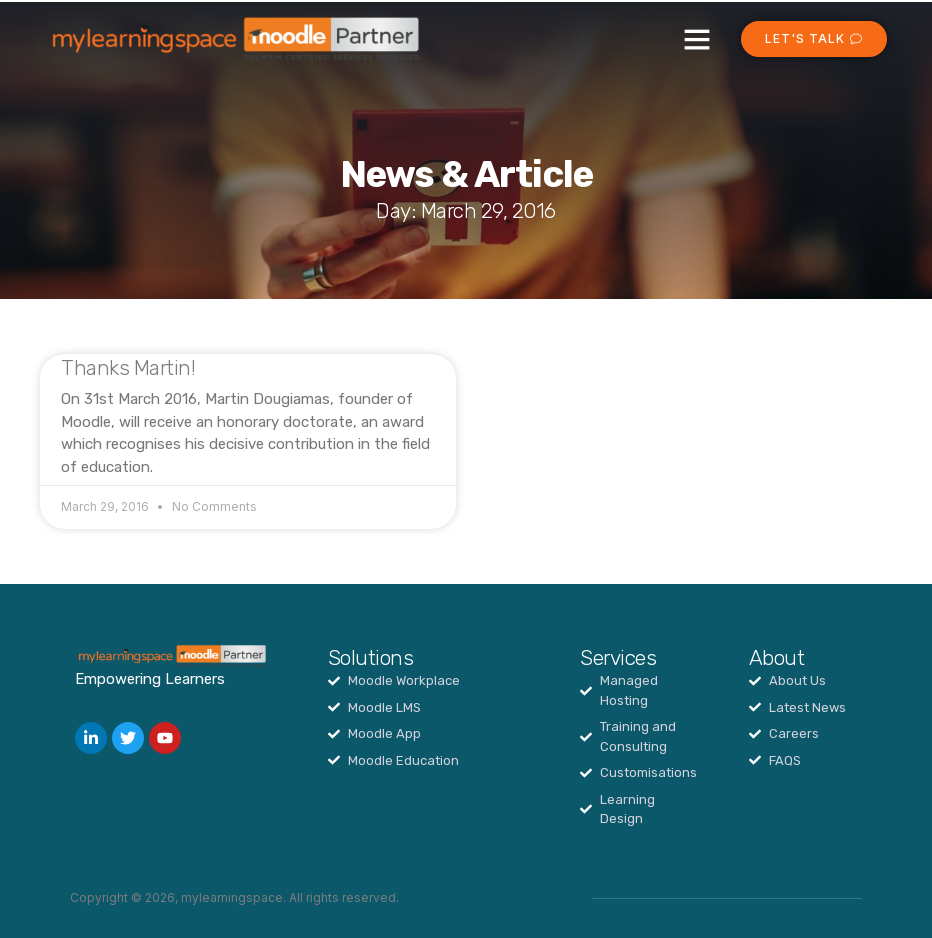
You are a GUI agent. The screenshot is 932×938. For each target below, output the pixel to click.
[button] (697, 39)
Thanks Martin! (128, 367)
